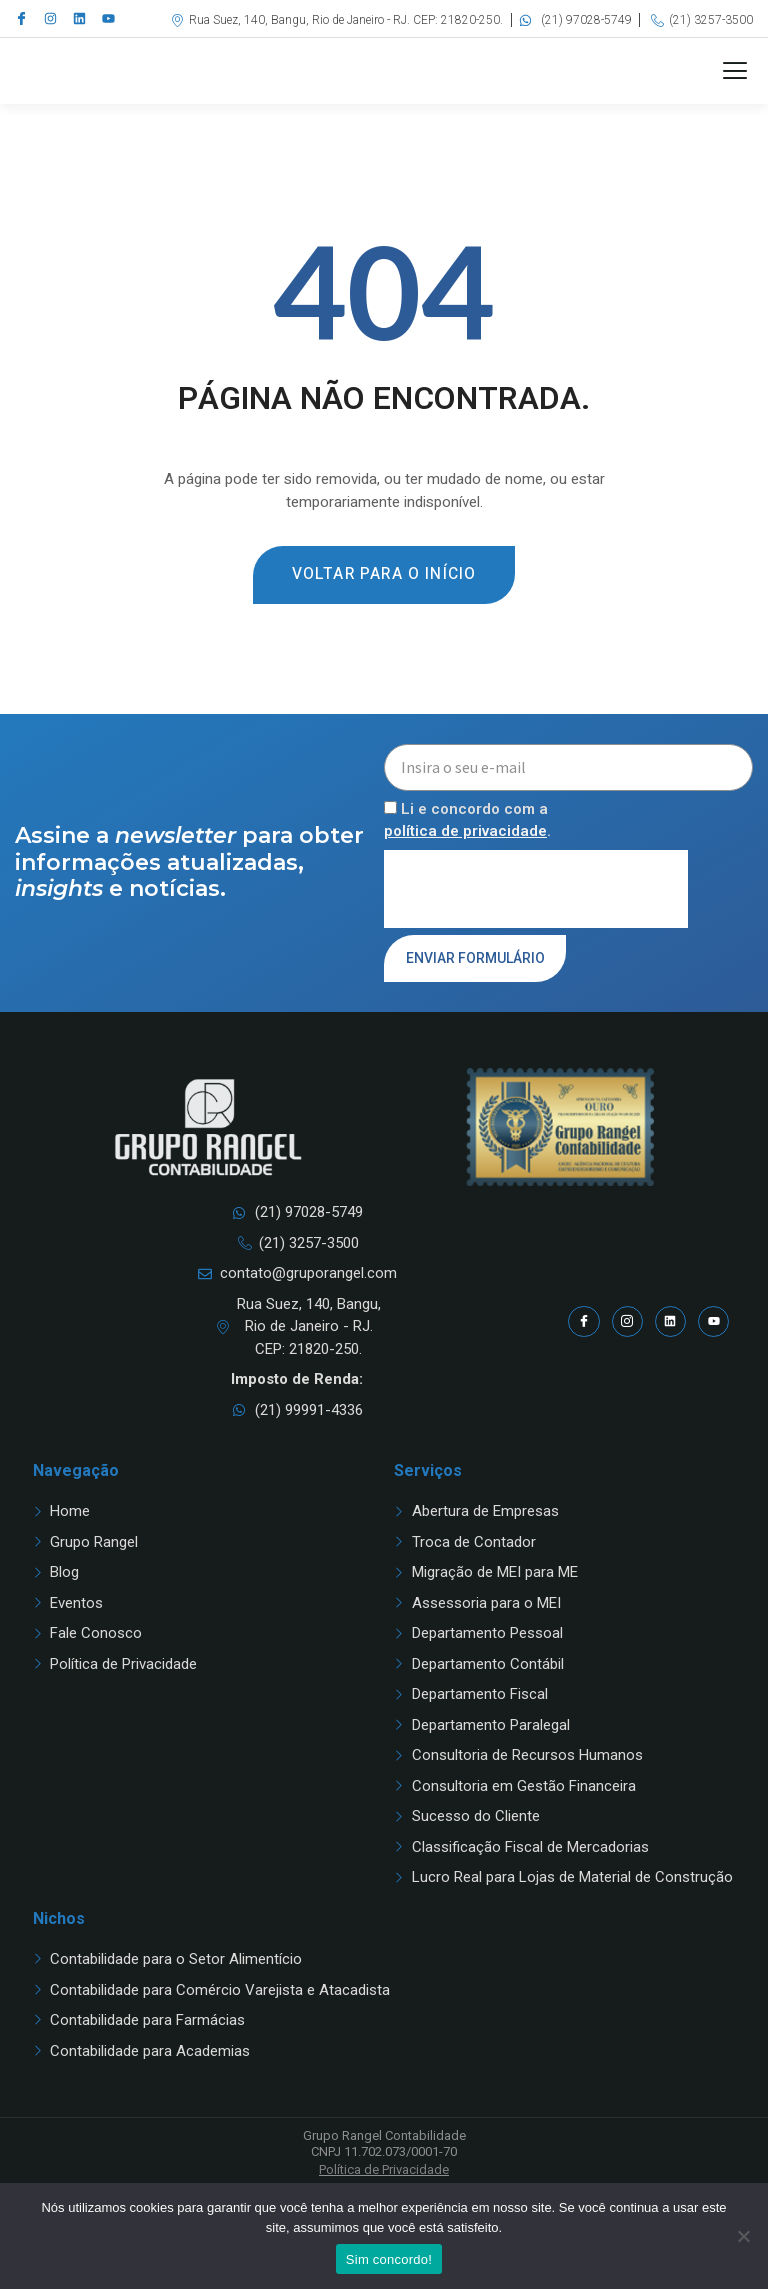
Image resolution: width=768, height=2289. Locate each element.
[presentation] (536, 933)
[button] (735, 93)
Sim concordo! (389, 2259)
